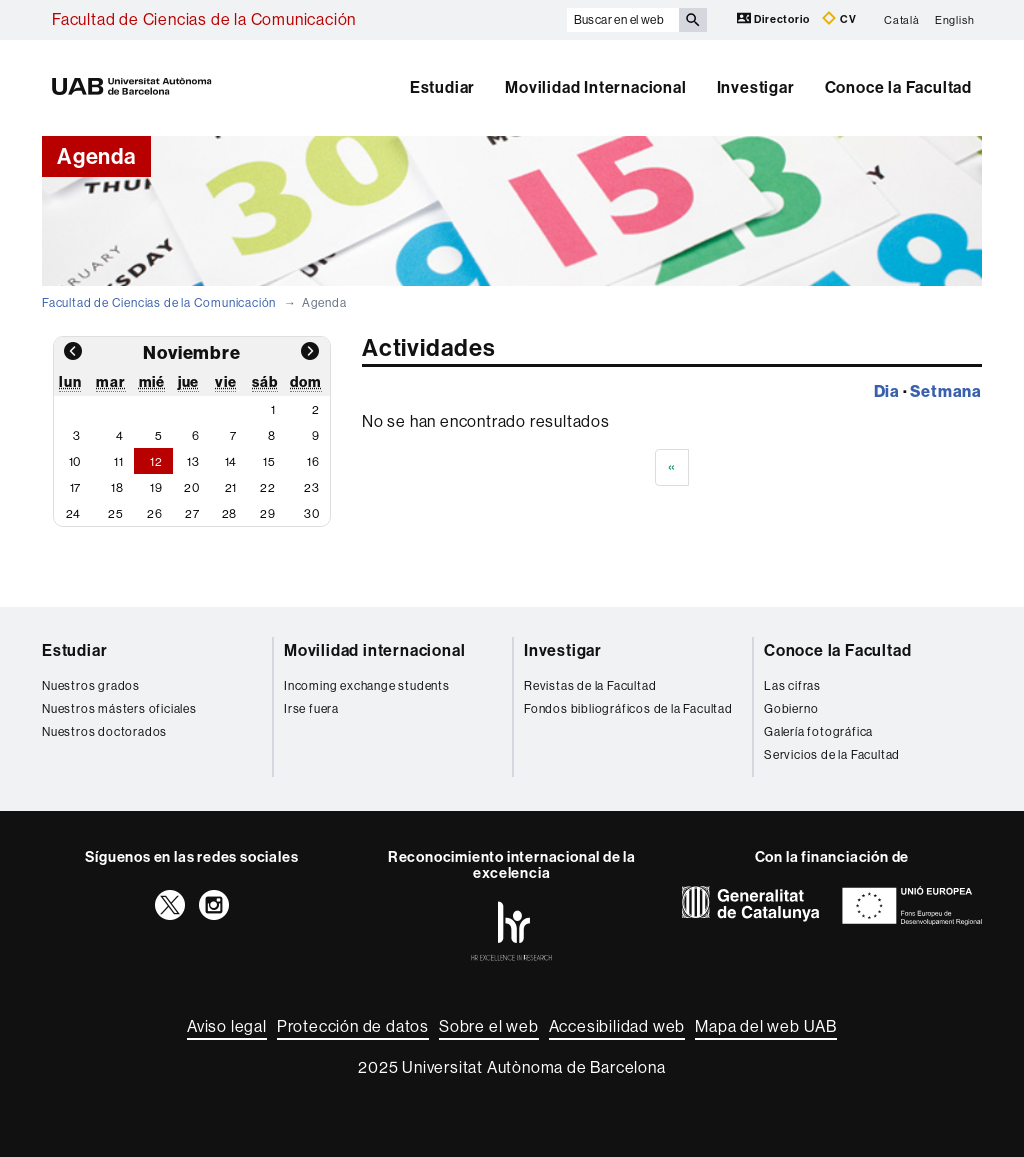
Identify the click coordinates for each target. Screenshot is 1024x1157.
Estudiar (442, 87)
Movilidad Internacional (595, 87)
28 (230, 514)
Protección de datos (353, 1026)
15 (269, 462)
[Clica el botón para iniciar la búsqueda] (693, 20)
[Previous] (672, 467)
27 (192, 514)
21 (231, 488)
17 (76, 488)
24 (74, 514)
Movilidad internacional (374, 650)
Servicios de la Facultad (832, 755)
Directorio (775, 18)
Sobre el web (489, 1026)
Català (902, 19)
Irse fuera (311, 709)
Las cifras (792, 686)
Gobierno (791, 709)
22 (268, 488)
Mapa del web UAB (766, 1026)
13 (193, 462)
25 (116, 514)
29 (268, 514)
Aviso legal (227, 1026)
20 (192, 488)
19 (156, 488)
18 (117, 488)
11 (119, 462)
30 (312, 514)
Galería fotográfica (818, 732)
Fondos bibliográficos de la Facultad (628, 709)
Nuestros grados (91, 686)
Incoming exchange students (367, 686)
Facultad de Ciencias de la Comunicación (204, 19)
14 (231, 462)
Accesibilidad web (617, 1026)
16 (313, 462)
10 (75, 462)
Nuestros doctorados (104, 732)
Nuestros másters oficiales (119, 709)
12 (156, 462)
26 (155, 514)
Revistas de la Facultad (590, 686)
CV (839, 18)
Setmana (946, 391)
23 (312, 488)
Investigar (756, 87)
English (955, 19)
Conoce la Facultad (898, 87)
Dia (887, 391)
